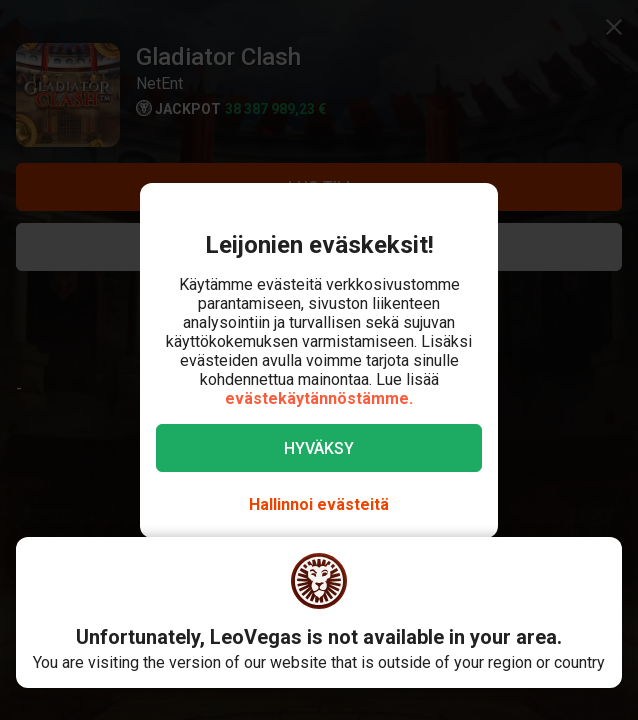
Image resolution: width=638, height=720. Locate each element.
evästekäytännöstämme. (319, 398)
